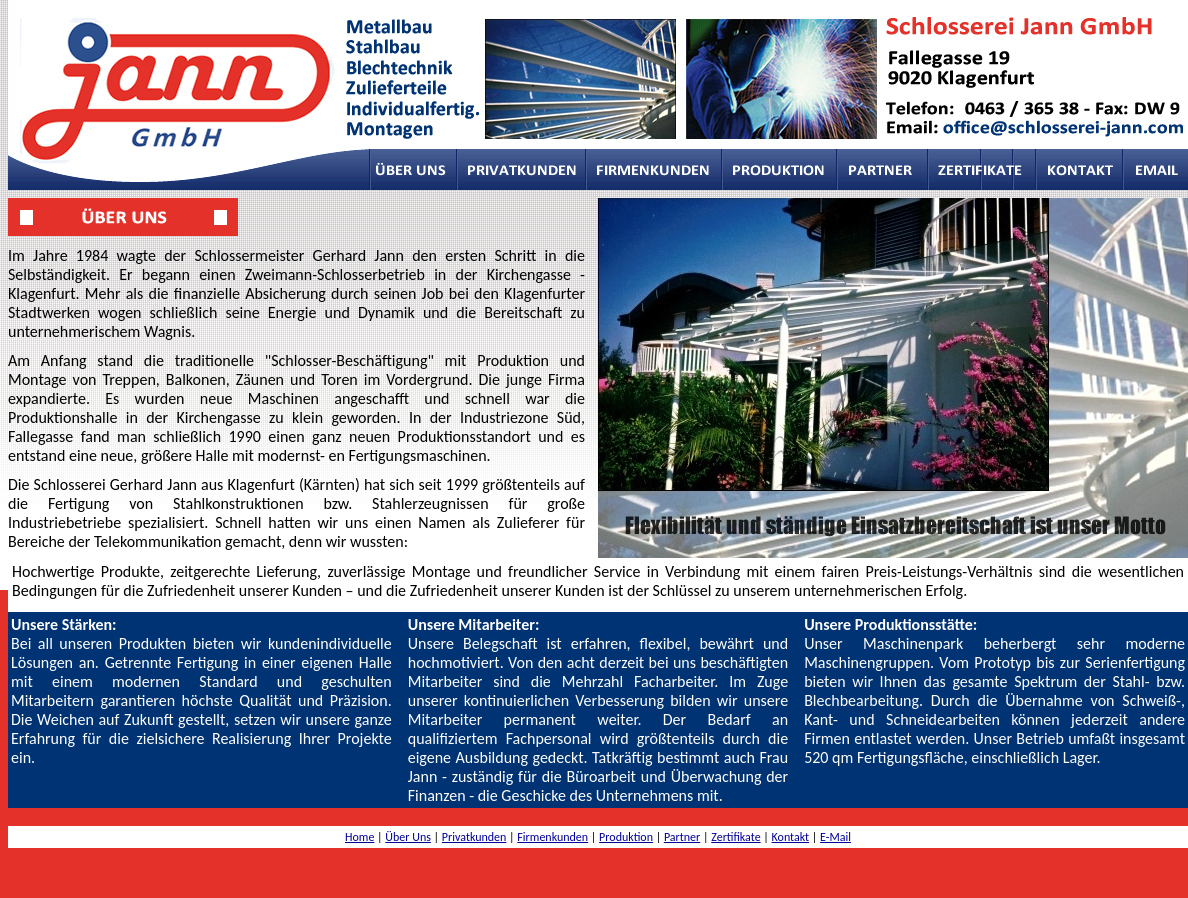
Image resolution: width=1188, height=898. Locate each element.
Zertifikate (735, 837)
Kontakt (791, 837)
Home (359, 837)
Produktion (626, 837)
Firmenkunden (552, 837)
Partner (682, 837)
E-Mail (835, 837)
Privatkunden (474, 837)
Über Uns (408, 837)
